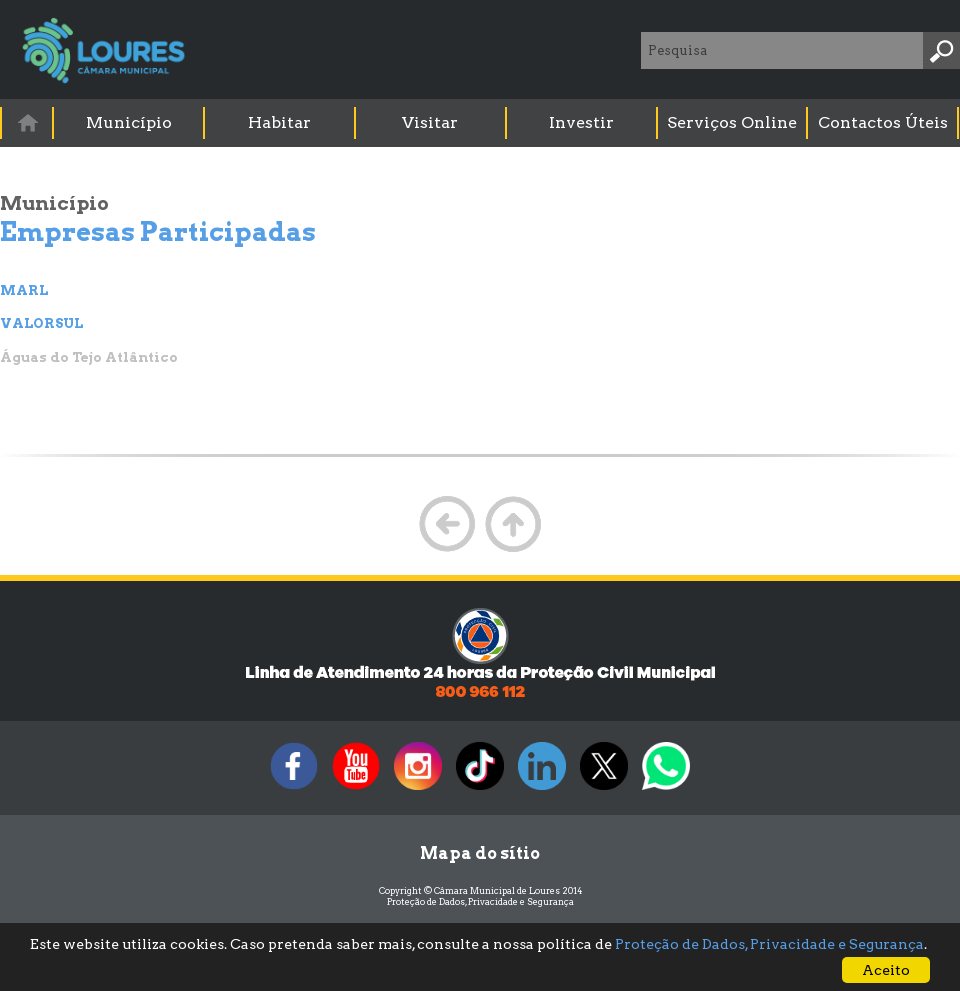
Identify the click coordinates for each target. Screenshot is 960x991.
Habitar (279, 122)
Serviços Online (732, 122)
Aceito (886, 970)
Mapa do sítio (480, 853)
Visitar (430, 122)
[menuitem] (28, 122)
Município (129, 122)
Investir (581, 122)
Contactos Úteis (883, 122)
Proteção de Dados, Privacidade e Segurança (480, 901)
